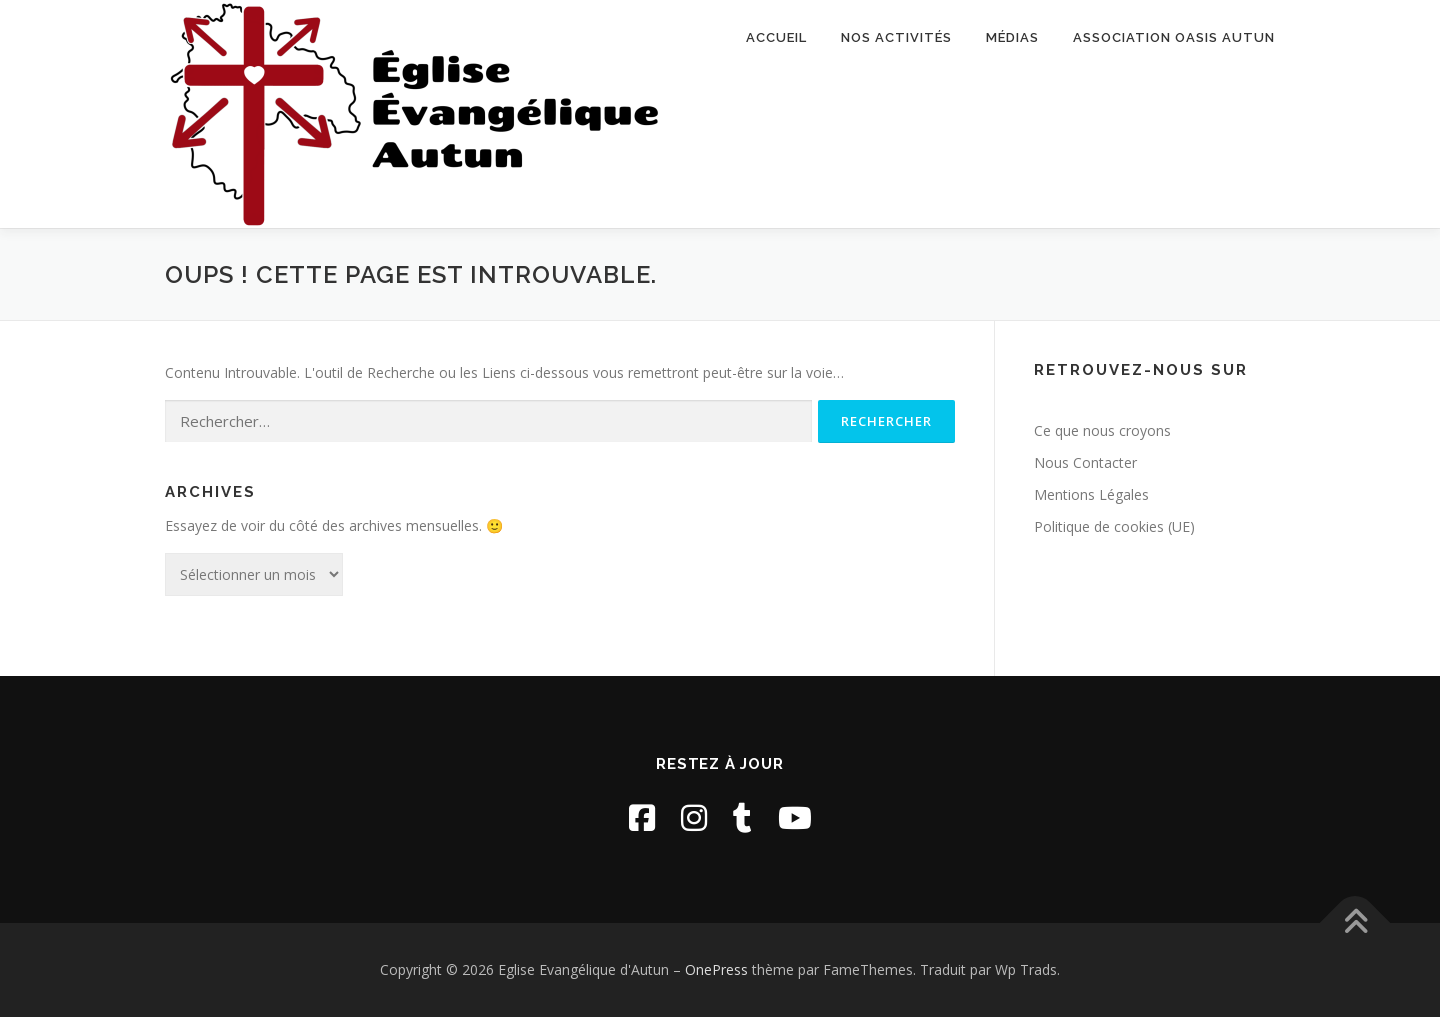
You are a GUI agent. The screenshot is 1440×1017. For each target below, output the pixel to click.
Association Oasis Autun (1174, 37)
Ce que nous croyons (1102, 430)
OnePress (716, 969)
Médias (1012, 37)
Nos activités (896, 37)
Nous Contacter (1085, 462)
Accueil (776, 37)
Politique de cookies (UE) (1114, 526)
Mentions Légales (1091, 494)
